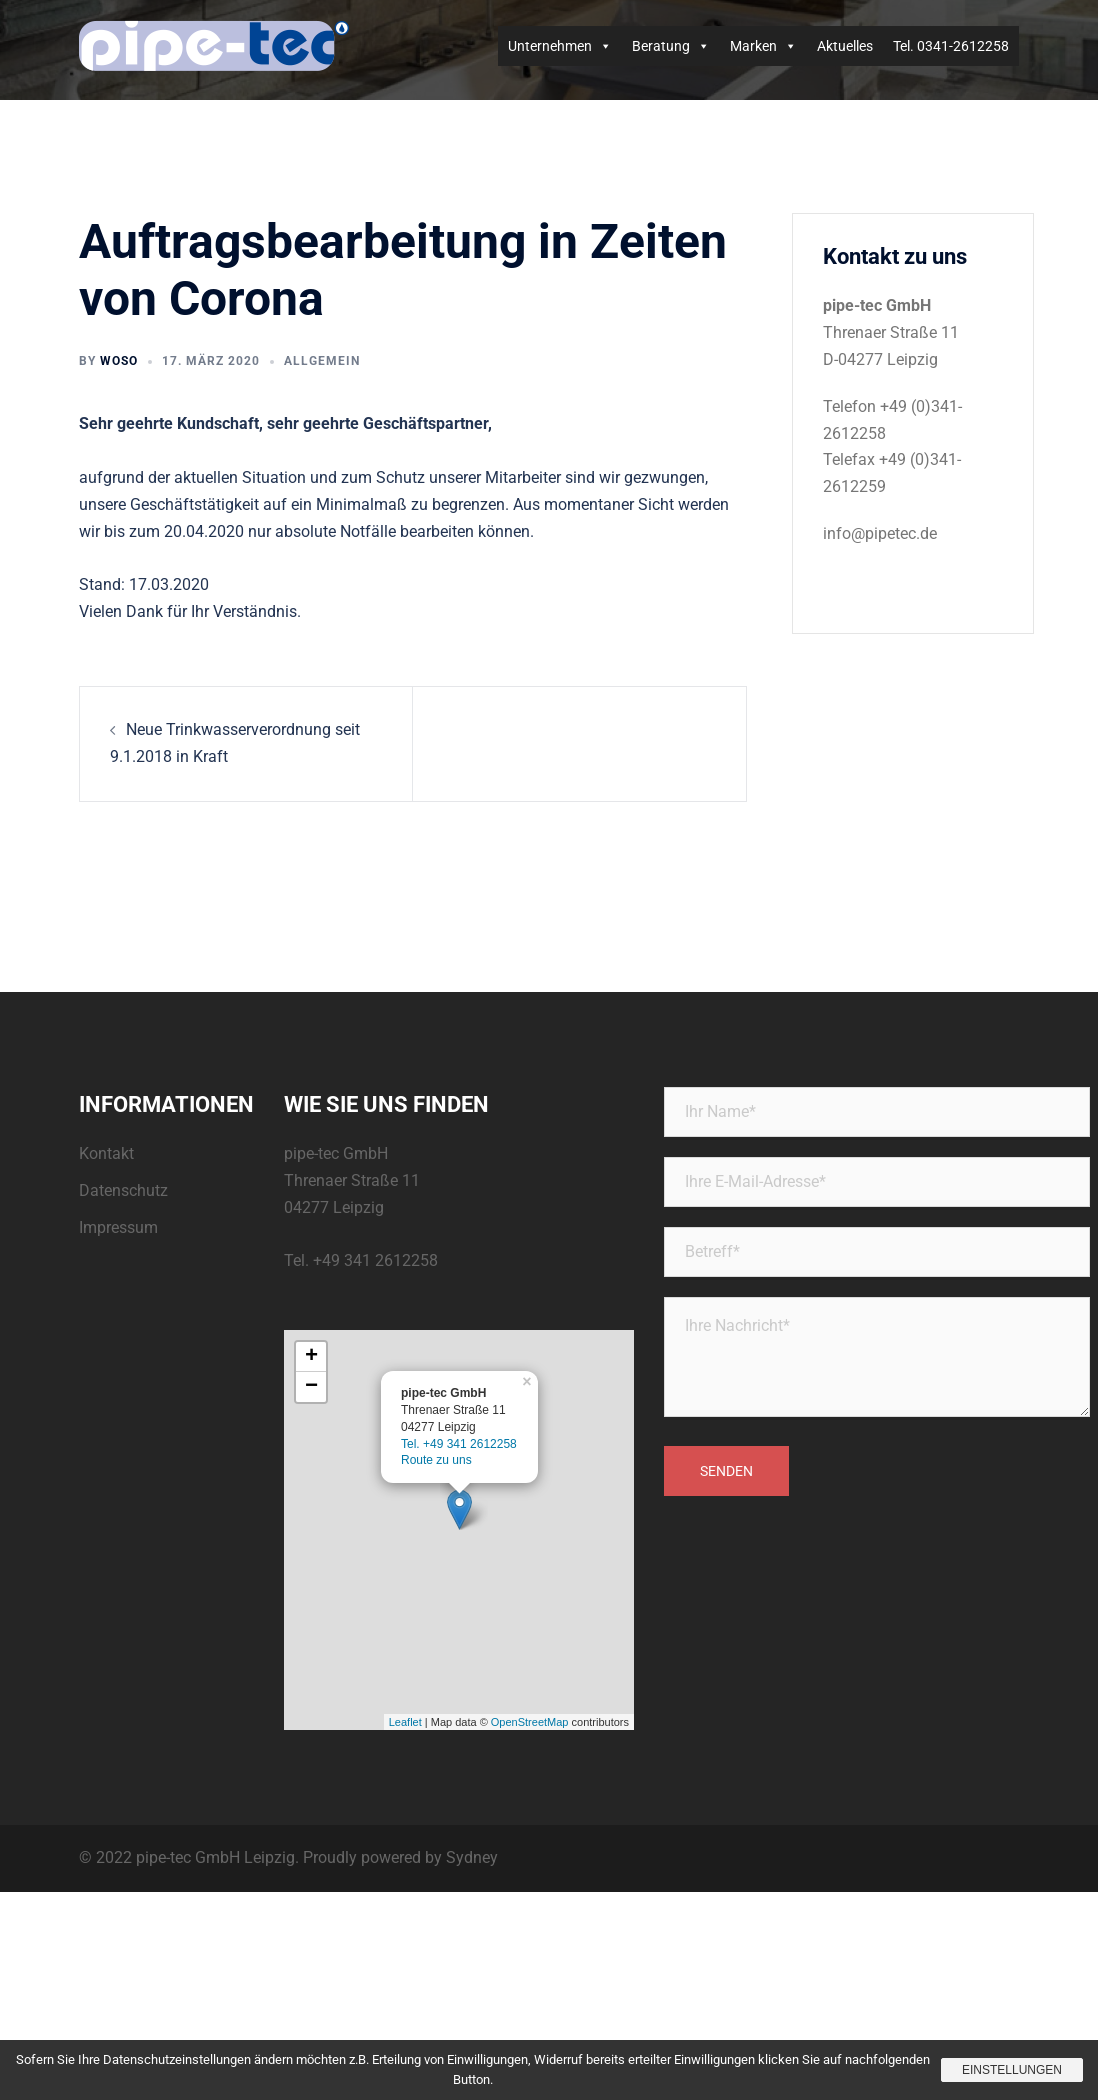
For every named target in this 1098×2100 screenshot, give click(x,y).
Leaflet (405, 1722)
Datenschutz (123, 1190)
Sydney (472, 1857)
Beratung (671, 46)
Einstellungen (1012, 2070)
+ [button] (311, 1357)
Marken (763, 46)
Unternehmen (560, 46)
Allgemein (322, 361)
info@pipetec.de (880, 533)
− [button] (311, 1387)
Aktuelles (845, 46)
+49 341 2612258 (375, 1260)
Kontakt (106, 1153)
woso (119, 361)
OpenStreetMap (530, 1722)
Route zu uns (436, 1460)
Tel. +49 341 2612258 (459, 1444)
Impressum (118, 1227)
